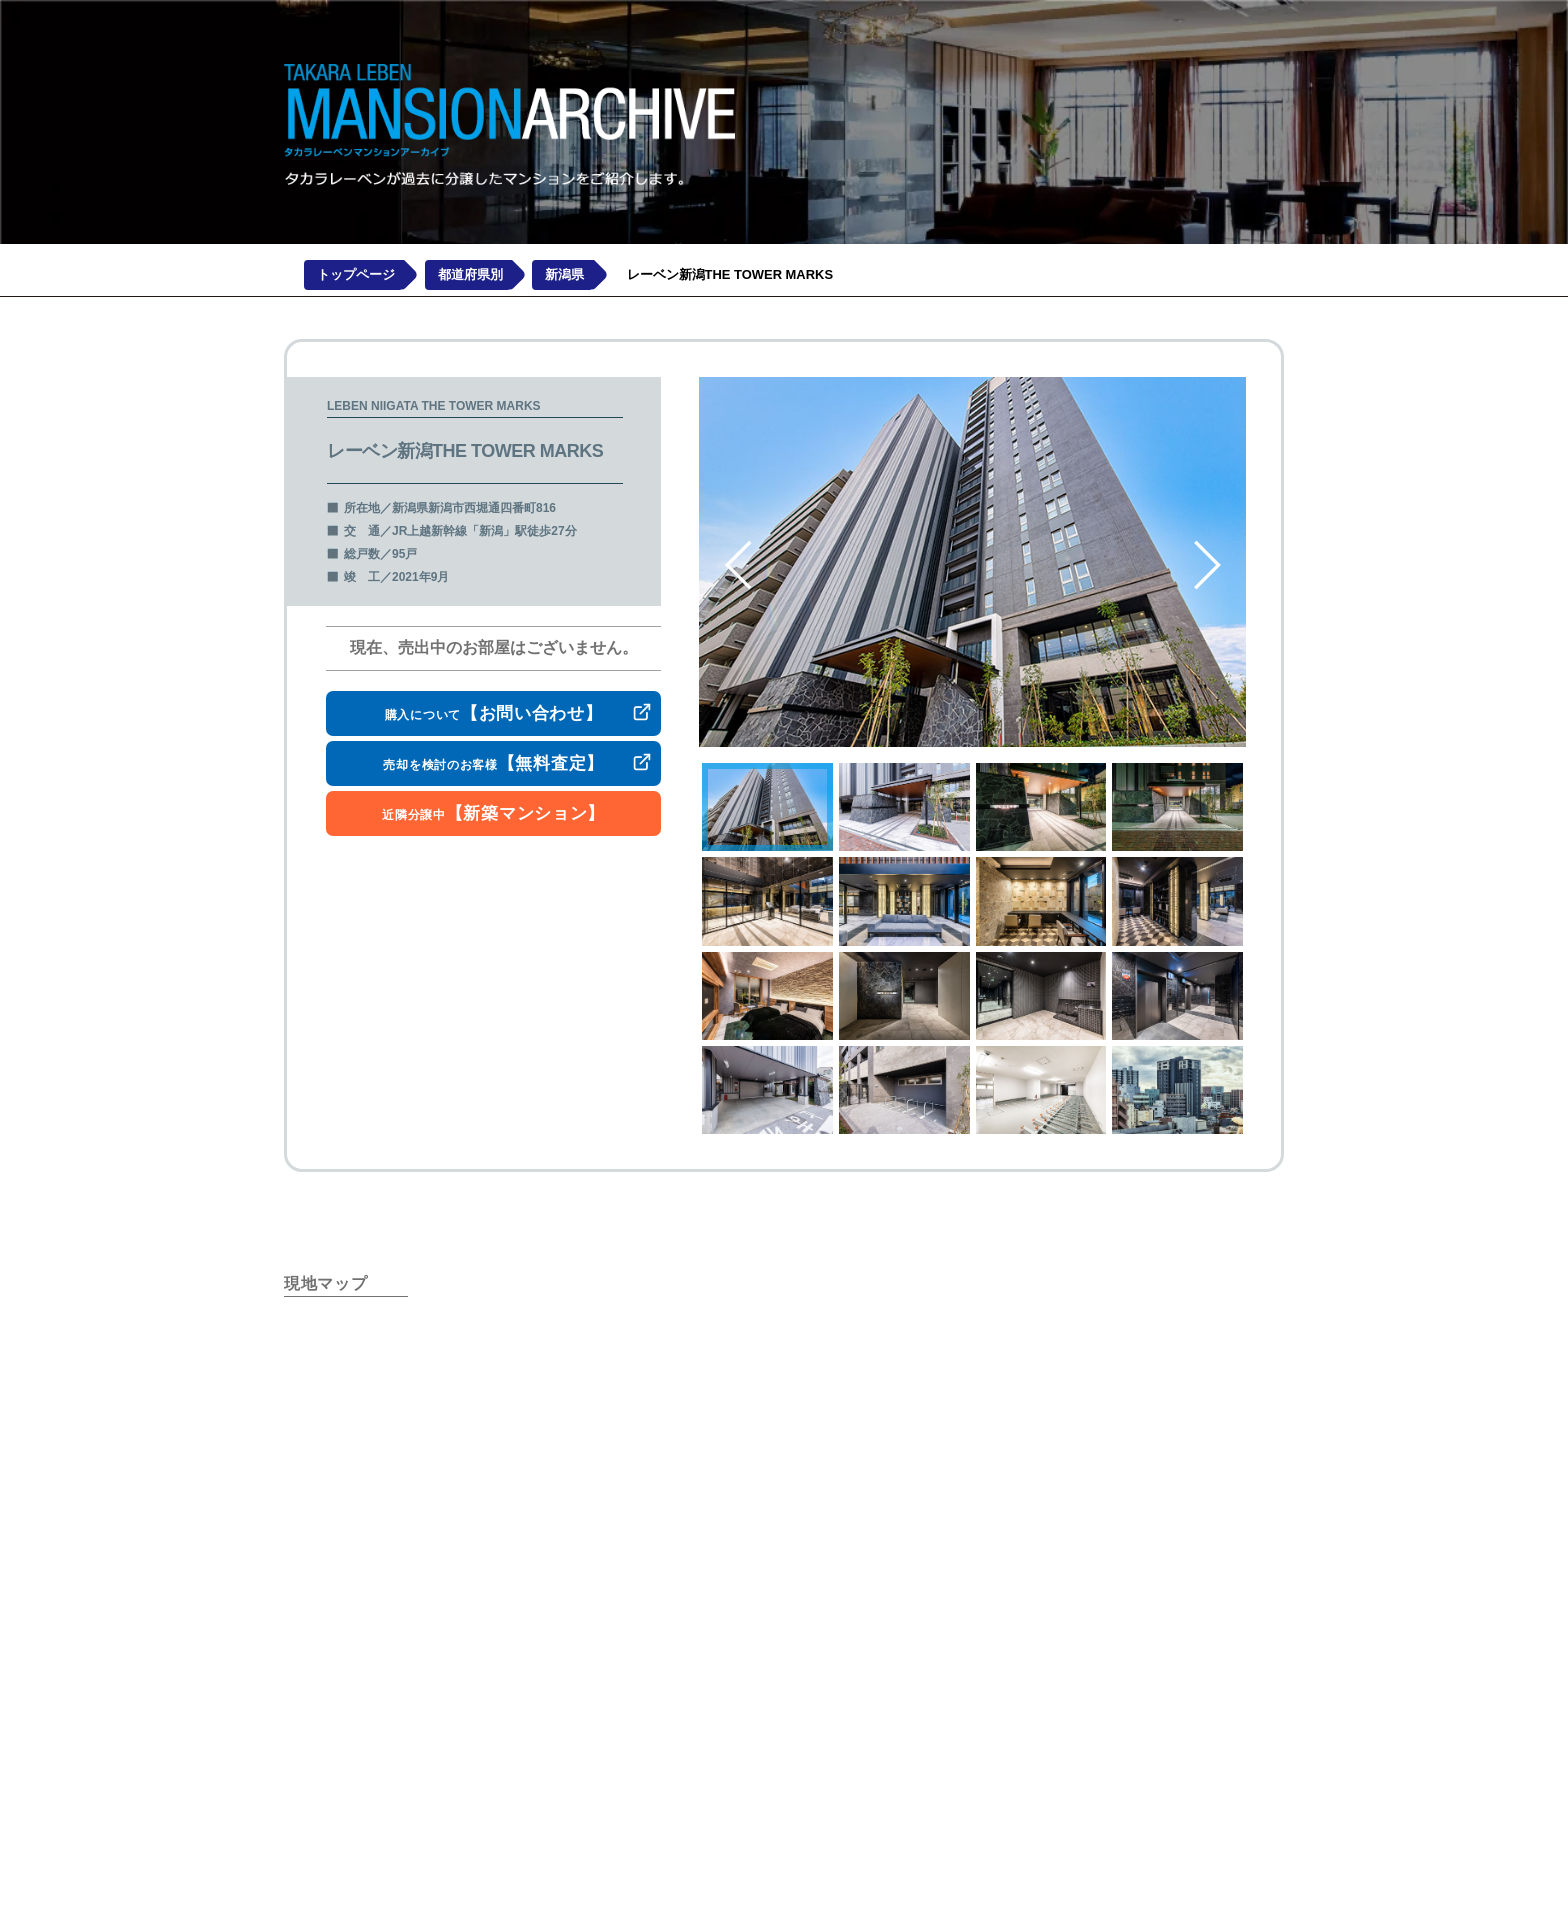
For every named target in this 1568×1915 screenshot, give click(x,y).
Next (1208, 565)
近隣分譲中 (493, 813)
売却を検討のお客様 (493, 763)
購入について (494, 713)
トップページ (356, 275)
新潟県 (564, 275)
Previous (739, 565)
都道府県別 (470, 275)
